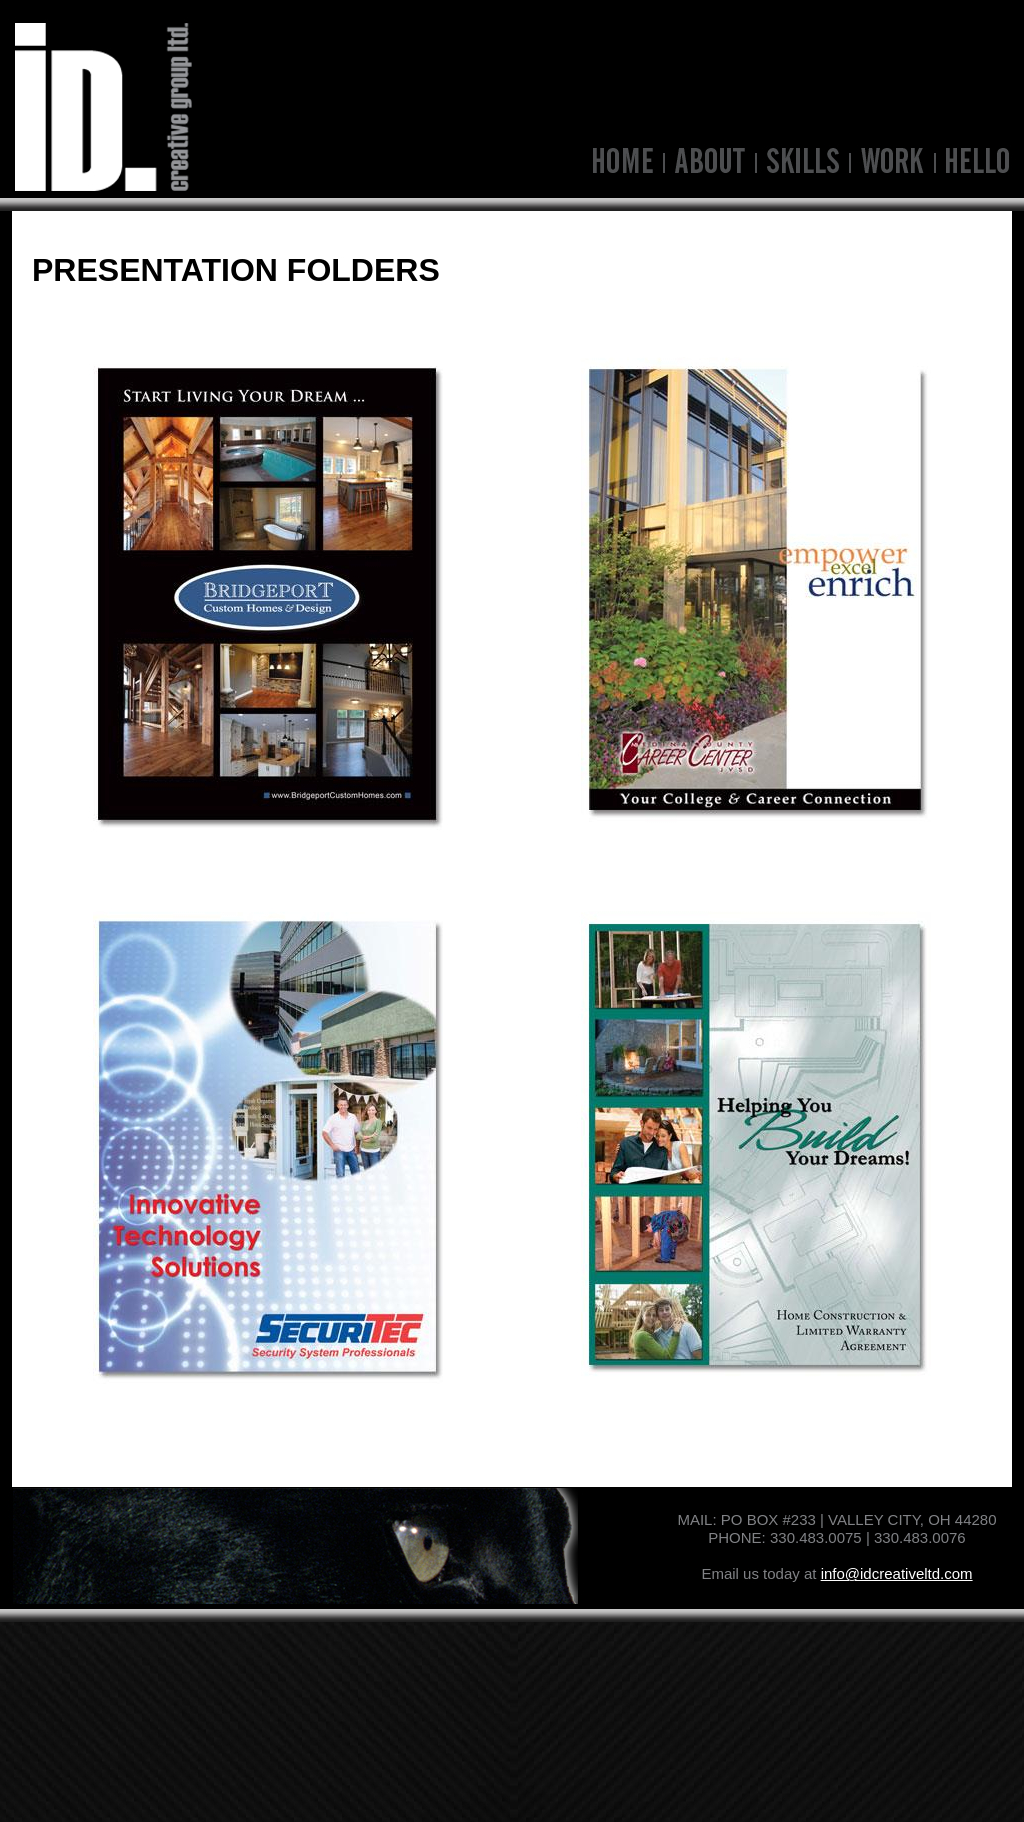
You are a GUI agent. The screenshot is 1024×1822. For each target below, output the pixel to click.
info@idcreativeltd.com (897, 1573)
